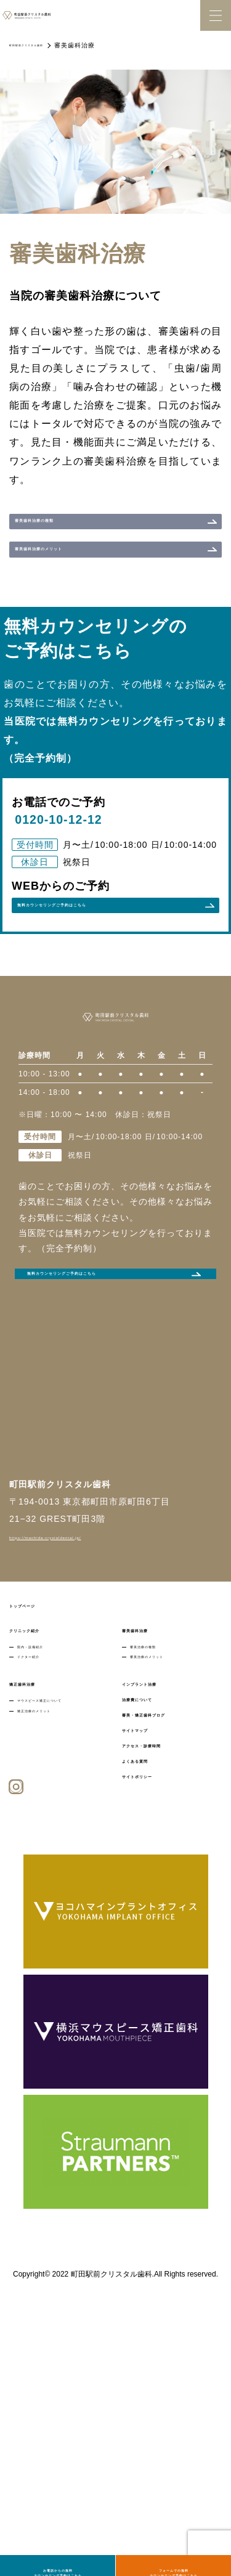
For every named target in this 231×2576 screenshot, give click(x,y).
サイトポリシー (154, 2000)
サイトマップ (149, 1947)
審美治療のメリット (166, 1857)
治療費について (154, 1911)
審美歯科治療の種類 (63, 532)
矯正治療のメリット (53, 1929)
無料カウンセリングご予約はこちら (95, 1457)
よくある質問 (149, 1983)
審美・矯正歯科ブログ (168, 1929)
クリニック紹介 (41, 1822)
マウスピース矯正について (65, 1912)
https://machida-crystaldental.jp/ (80, 1726)
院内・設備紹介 (45, 1840)
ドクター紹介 (41, 1857)
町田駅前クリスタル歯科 (46, 45)
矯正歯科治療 (37, 1893)
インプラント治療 (159, 1893)
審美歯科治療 (149, 1822)
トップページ (37, 1795)
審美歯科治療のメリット (72, 582)
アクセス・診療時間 (163, 1965)
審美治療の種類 (158, 1840)
